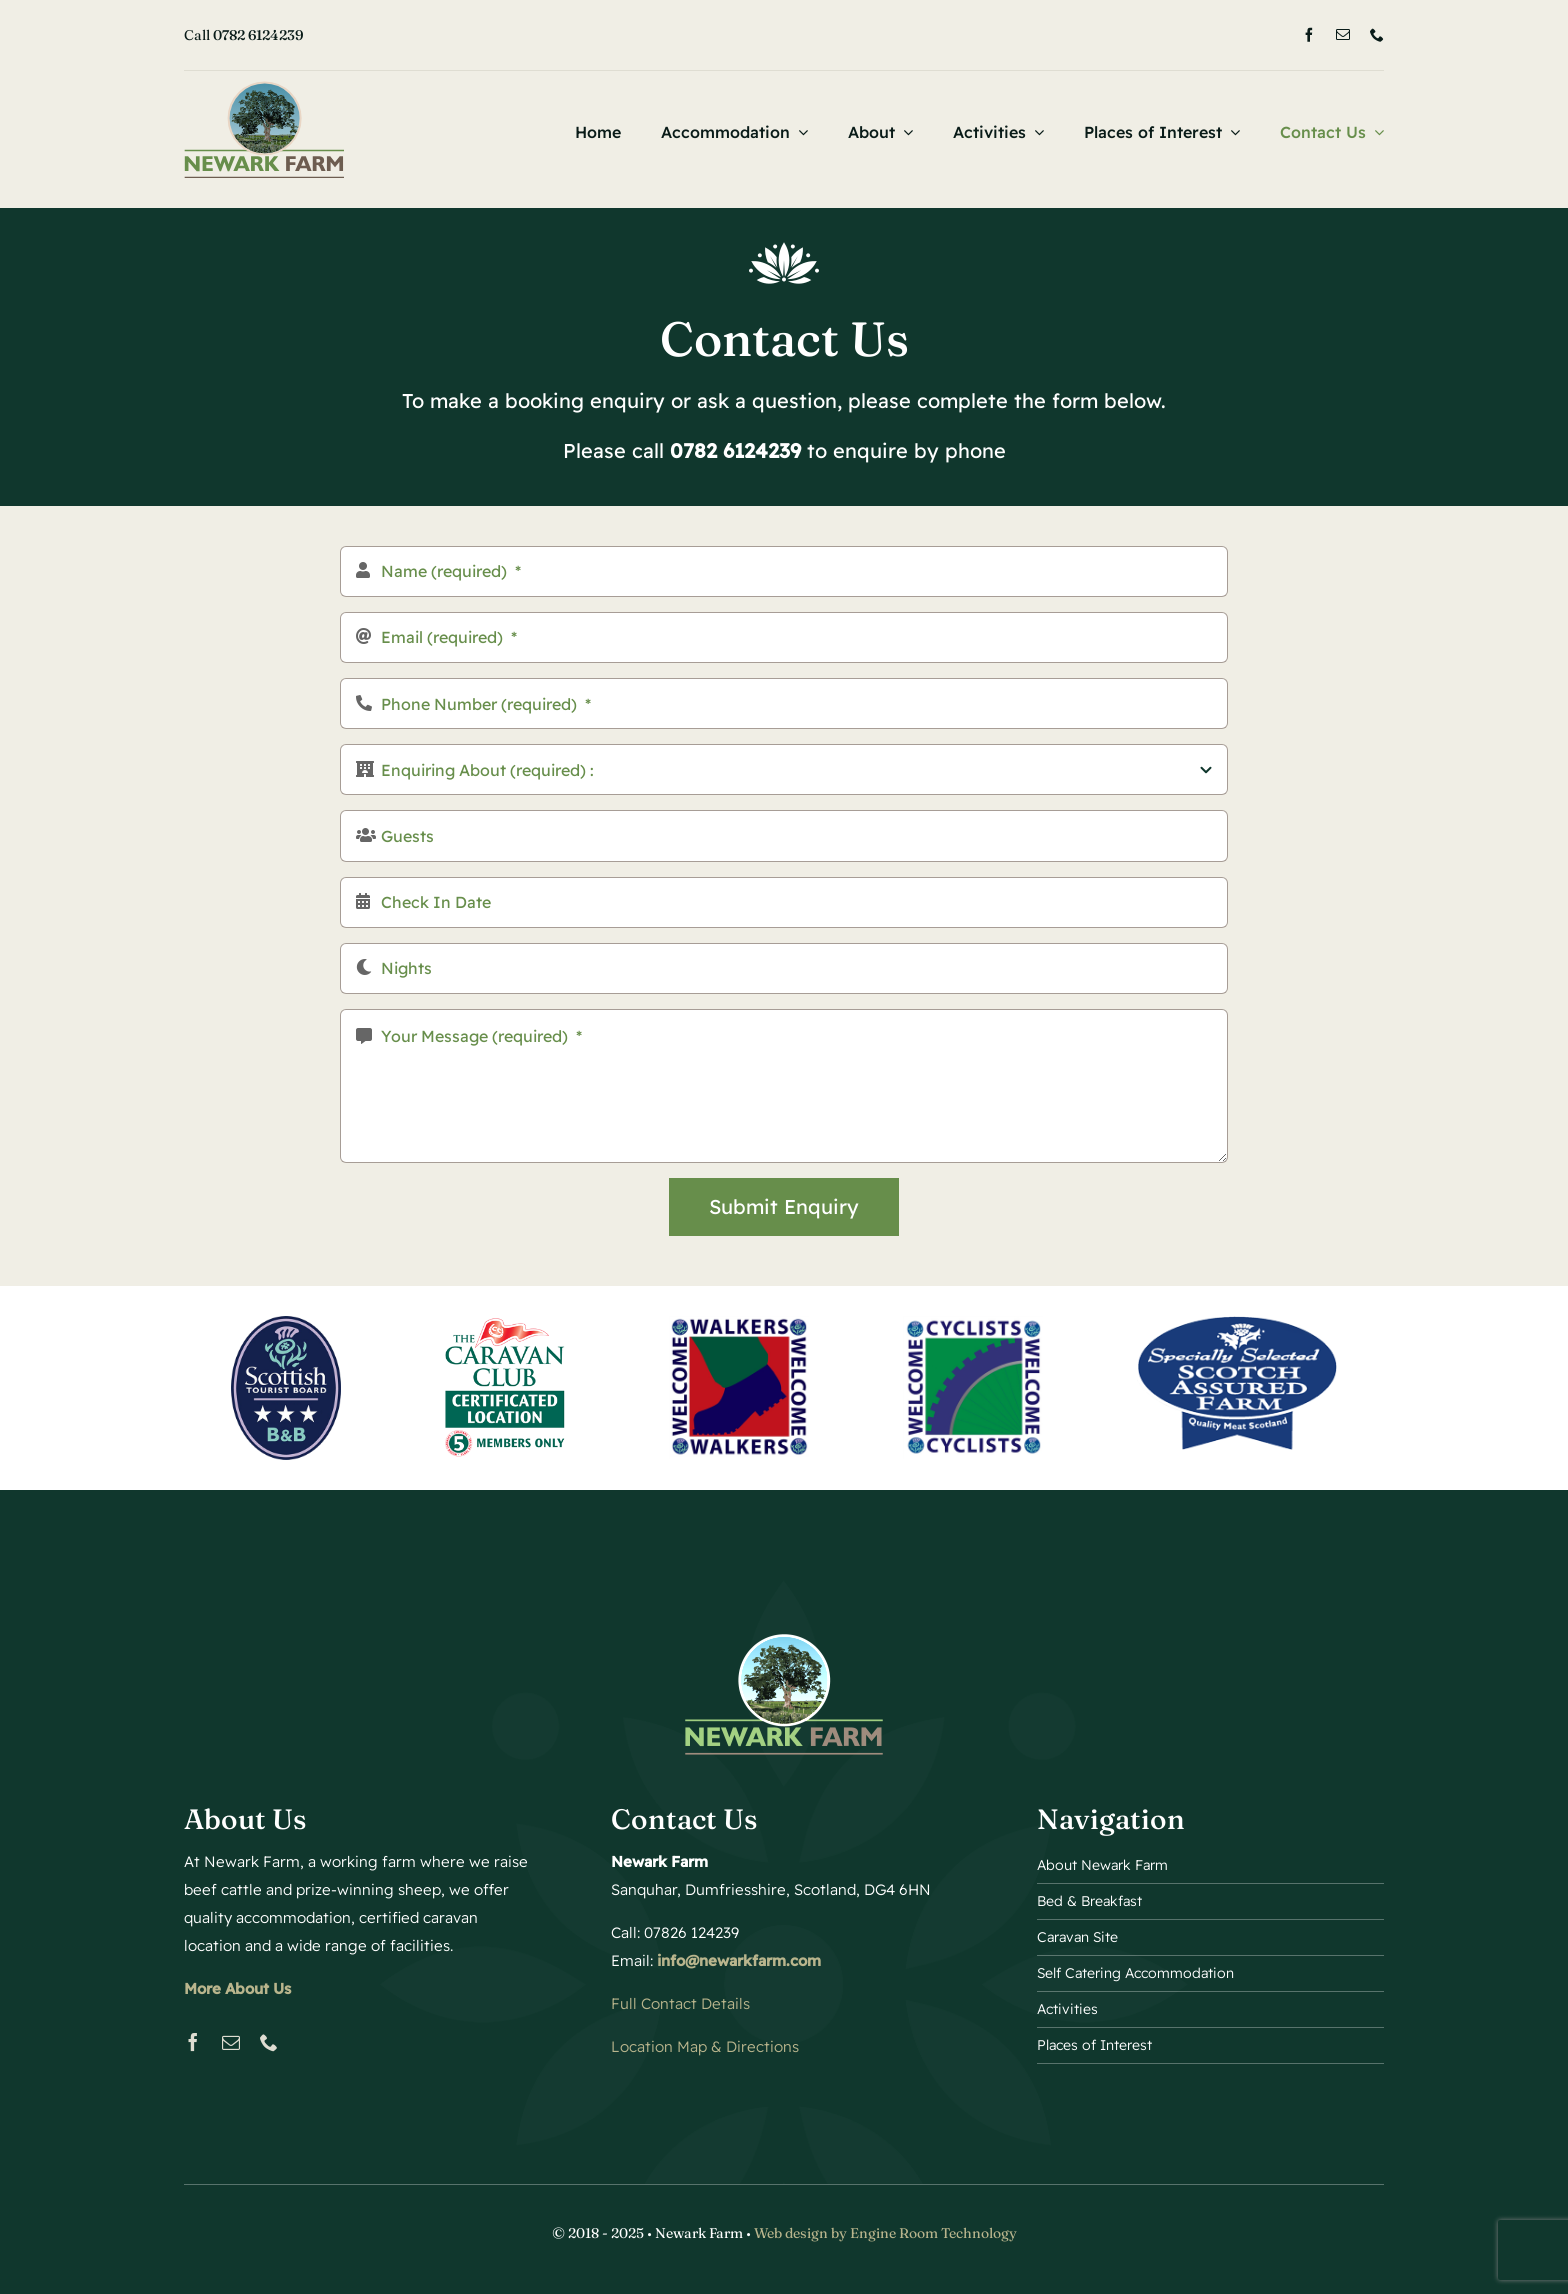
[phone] (1377, 35)
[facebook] (1309, 35)
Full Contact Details (680, 2003)
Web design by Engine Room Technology (885, 2233)
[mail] (1343, 35)
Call (244, 35)
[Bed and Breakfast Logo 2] (264, 89)
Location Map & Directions (705, 2046)
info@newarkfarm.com (739, 1960)
